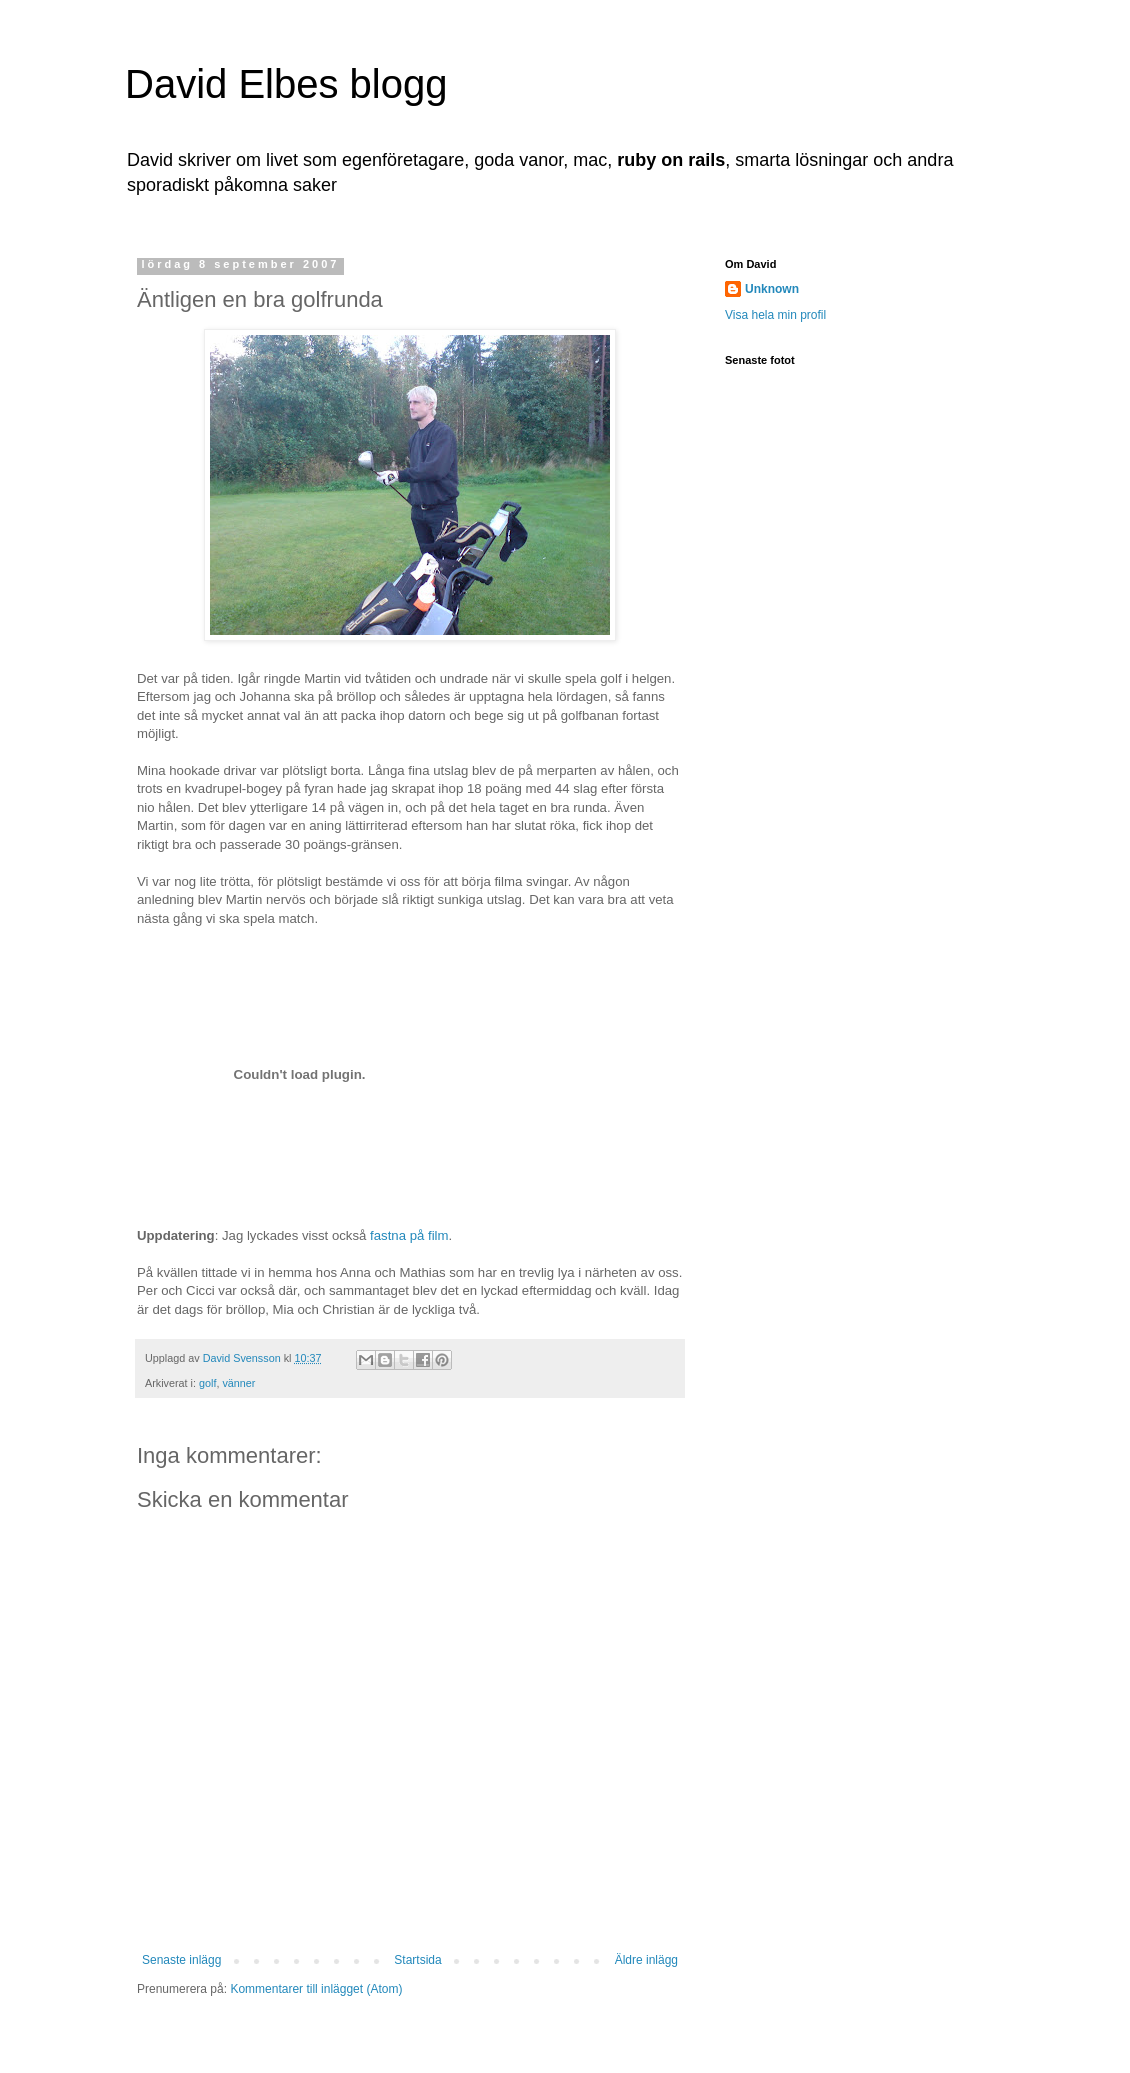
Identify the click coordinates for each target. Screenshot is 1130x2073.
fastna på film (409, 1235)
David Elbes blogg (286, 84)
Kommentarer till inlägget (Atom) (316, 1989)
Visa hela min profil (775, 315)
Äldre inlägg (646, 1960)
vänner (238, 1383)
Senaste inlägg (181, 1960)
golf (207, 1383)
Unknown (772, 289)
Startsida (417, 1960)
